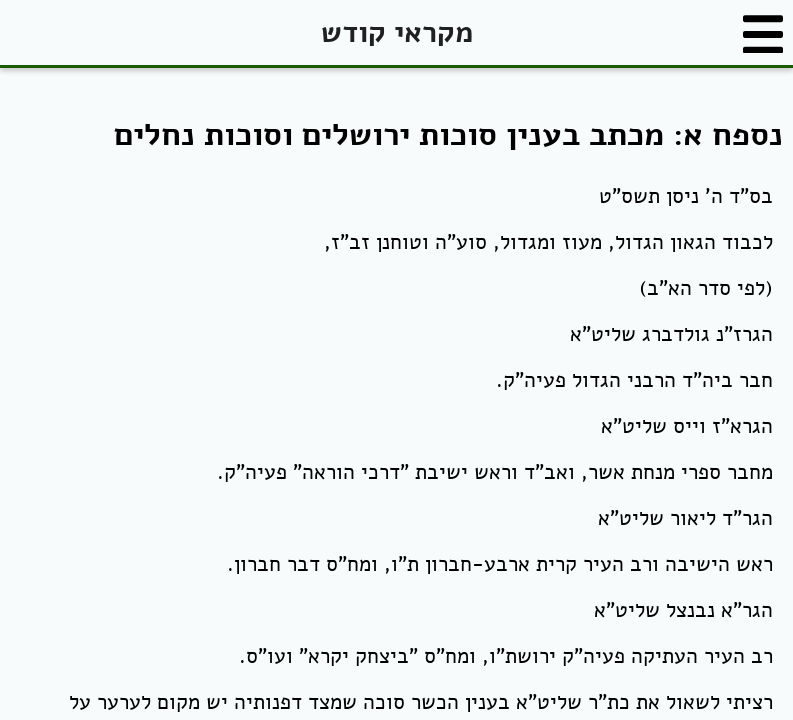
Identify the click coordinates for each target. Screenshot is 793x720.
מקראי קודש (397, 32)
